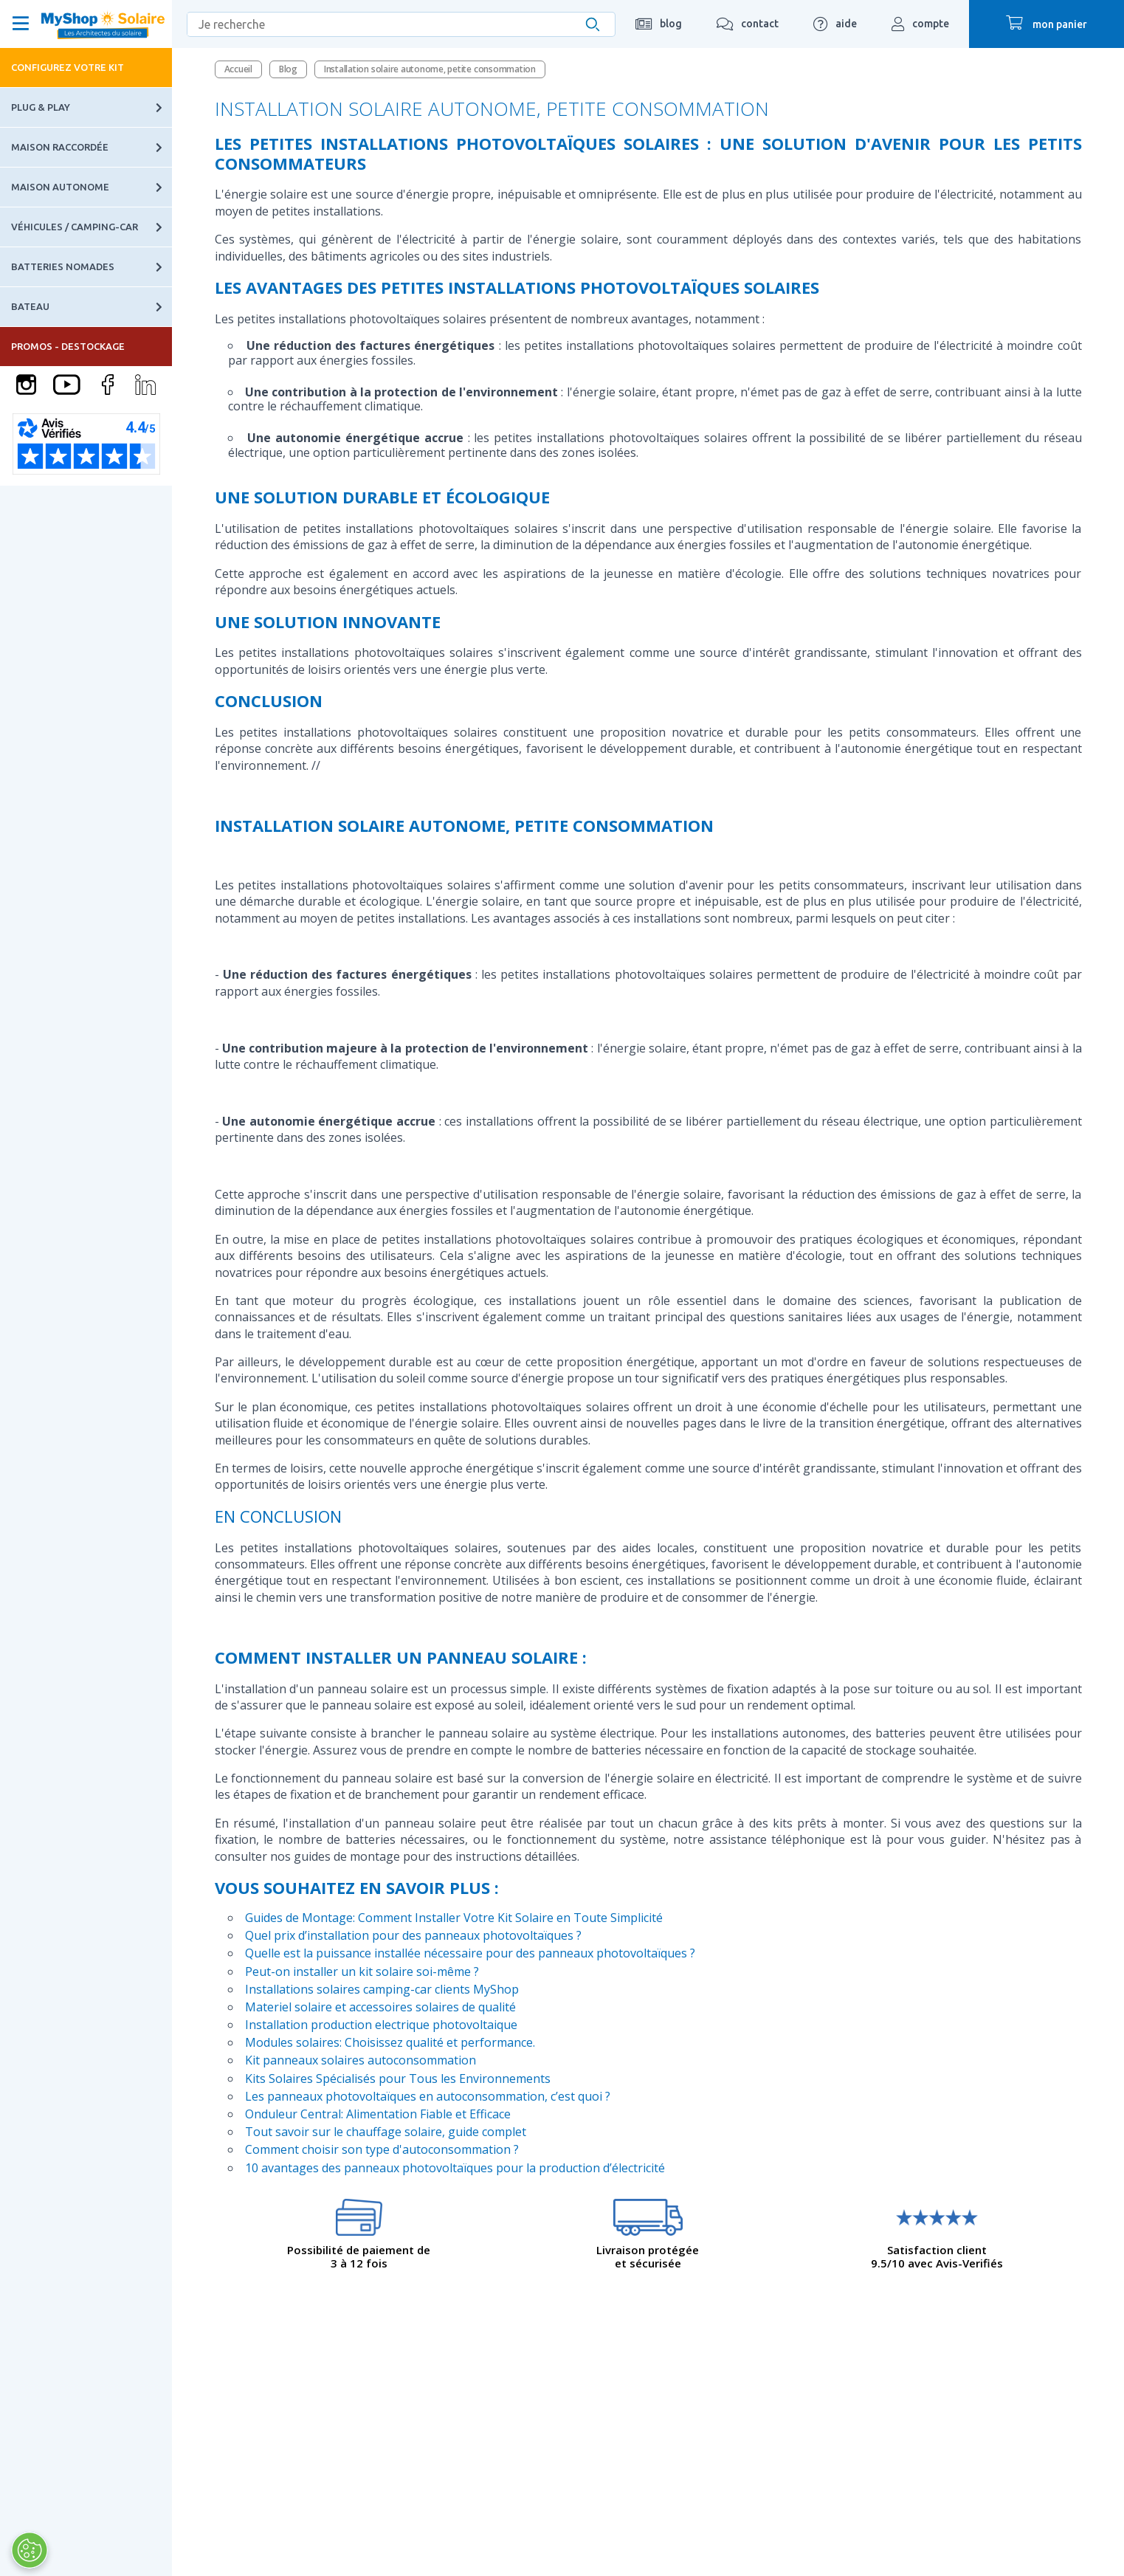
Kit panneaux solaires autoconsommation (360, 2060)
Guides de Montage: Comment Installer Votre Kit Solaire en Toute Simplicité (454, 1917)
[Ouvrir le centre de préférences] (28, 2550)
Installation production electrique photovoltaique (381, 2025)
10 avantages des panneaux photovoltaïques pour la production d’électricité (455, 2168)
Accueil (238, 69)
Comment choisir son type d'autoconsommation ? (382, 2149)
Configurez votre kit (67, 67)
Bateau (91, 306)
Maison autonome (91, 187)
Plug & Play (91, 107)
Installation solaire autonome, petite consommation (430, 69)
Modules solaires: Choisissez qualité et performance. (390, 2042)
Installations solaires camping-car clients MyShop (382, 1989)
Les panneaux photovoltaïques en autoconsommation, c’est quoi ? (427, 2096)
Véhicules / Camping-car (91, 227)
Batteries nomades (91, 266)
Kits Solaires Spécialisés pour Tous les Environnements (398, 2078)
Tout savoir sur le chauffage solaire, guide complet (385, 2132)
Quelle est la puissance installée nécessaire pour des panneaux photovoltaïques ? (470, 1953)
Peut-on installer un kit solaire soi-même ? (362, 1971)
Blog (288, 69)
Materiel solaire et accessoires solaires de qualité (380, 2007)
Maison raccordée (91, 147)
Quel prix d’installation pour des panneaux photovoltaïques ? (413, 1935)
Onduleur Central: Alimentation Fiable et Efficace (378, 2114)
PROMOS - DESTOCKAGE (68, 346)
